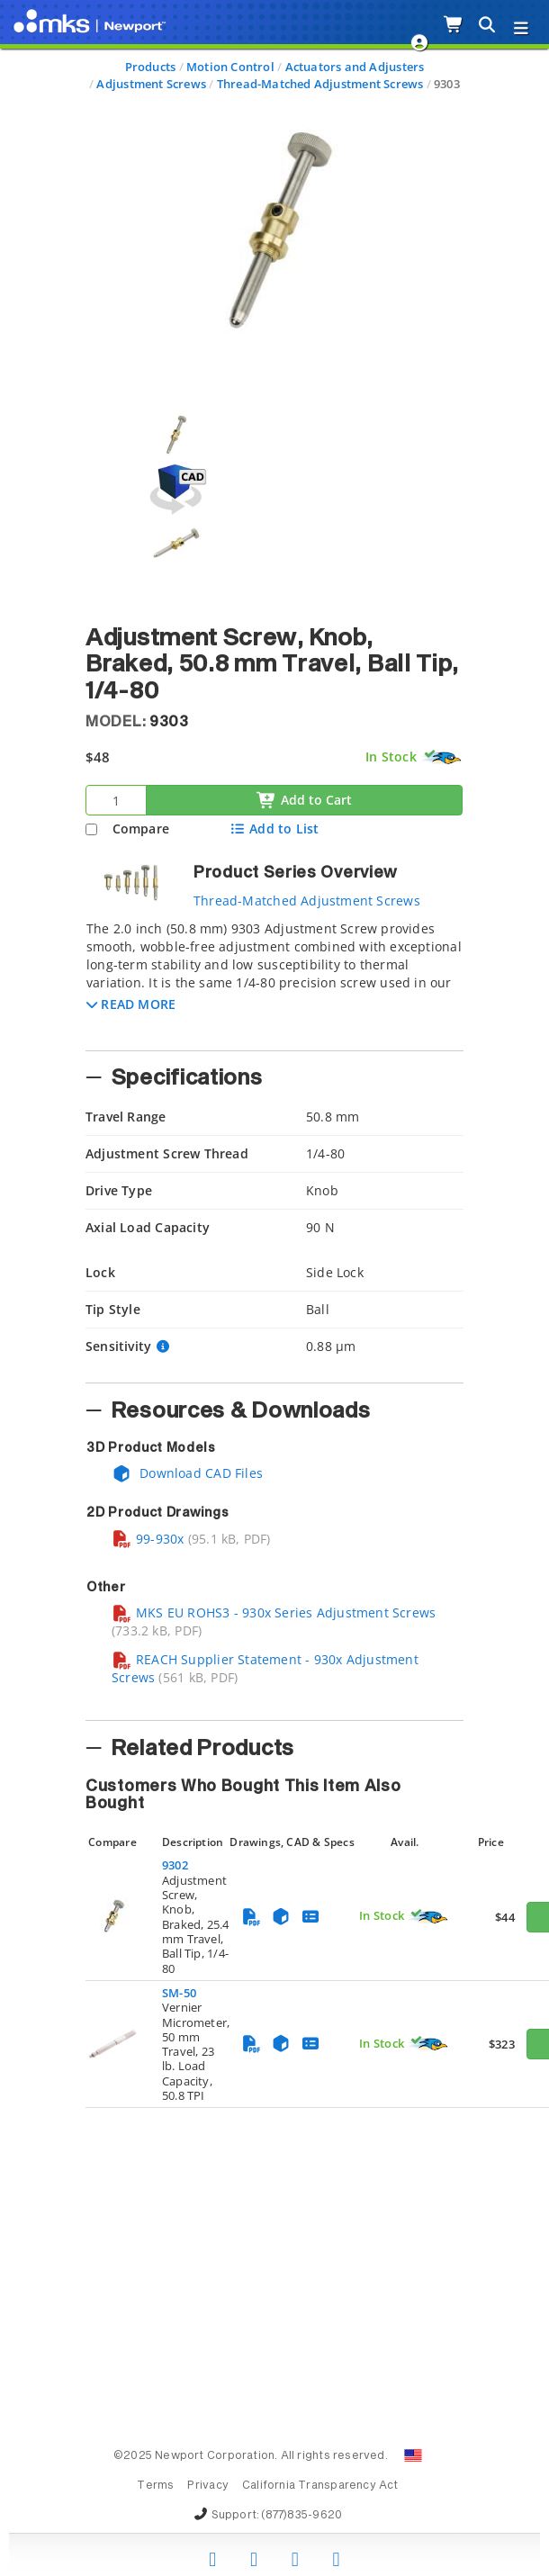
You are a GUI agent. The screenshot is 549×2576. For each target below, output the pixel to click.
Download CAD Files (187, 1473)
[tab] (274, 980)
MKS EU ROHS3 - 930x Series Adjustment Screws (274, 1612)
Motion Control (230, 67)
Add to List (274, 828)
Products (150, 67)
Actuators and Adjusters (355, 67)
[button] (131, 1004)
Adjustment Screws (151, 84)
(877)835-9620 (301, 2515)
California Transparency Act (320, 2486)
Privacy (207, 2486)
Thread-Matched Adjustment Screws (320, 84)
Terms (155, 2486)
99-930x (148, 1538)
